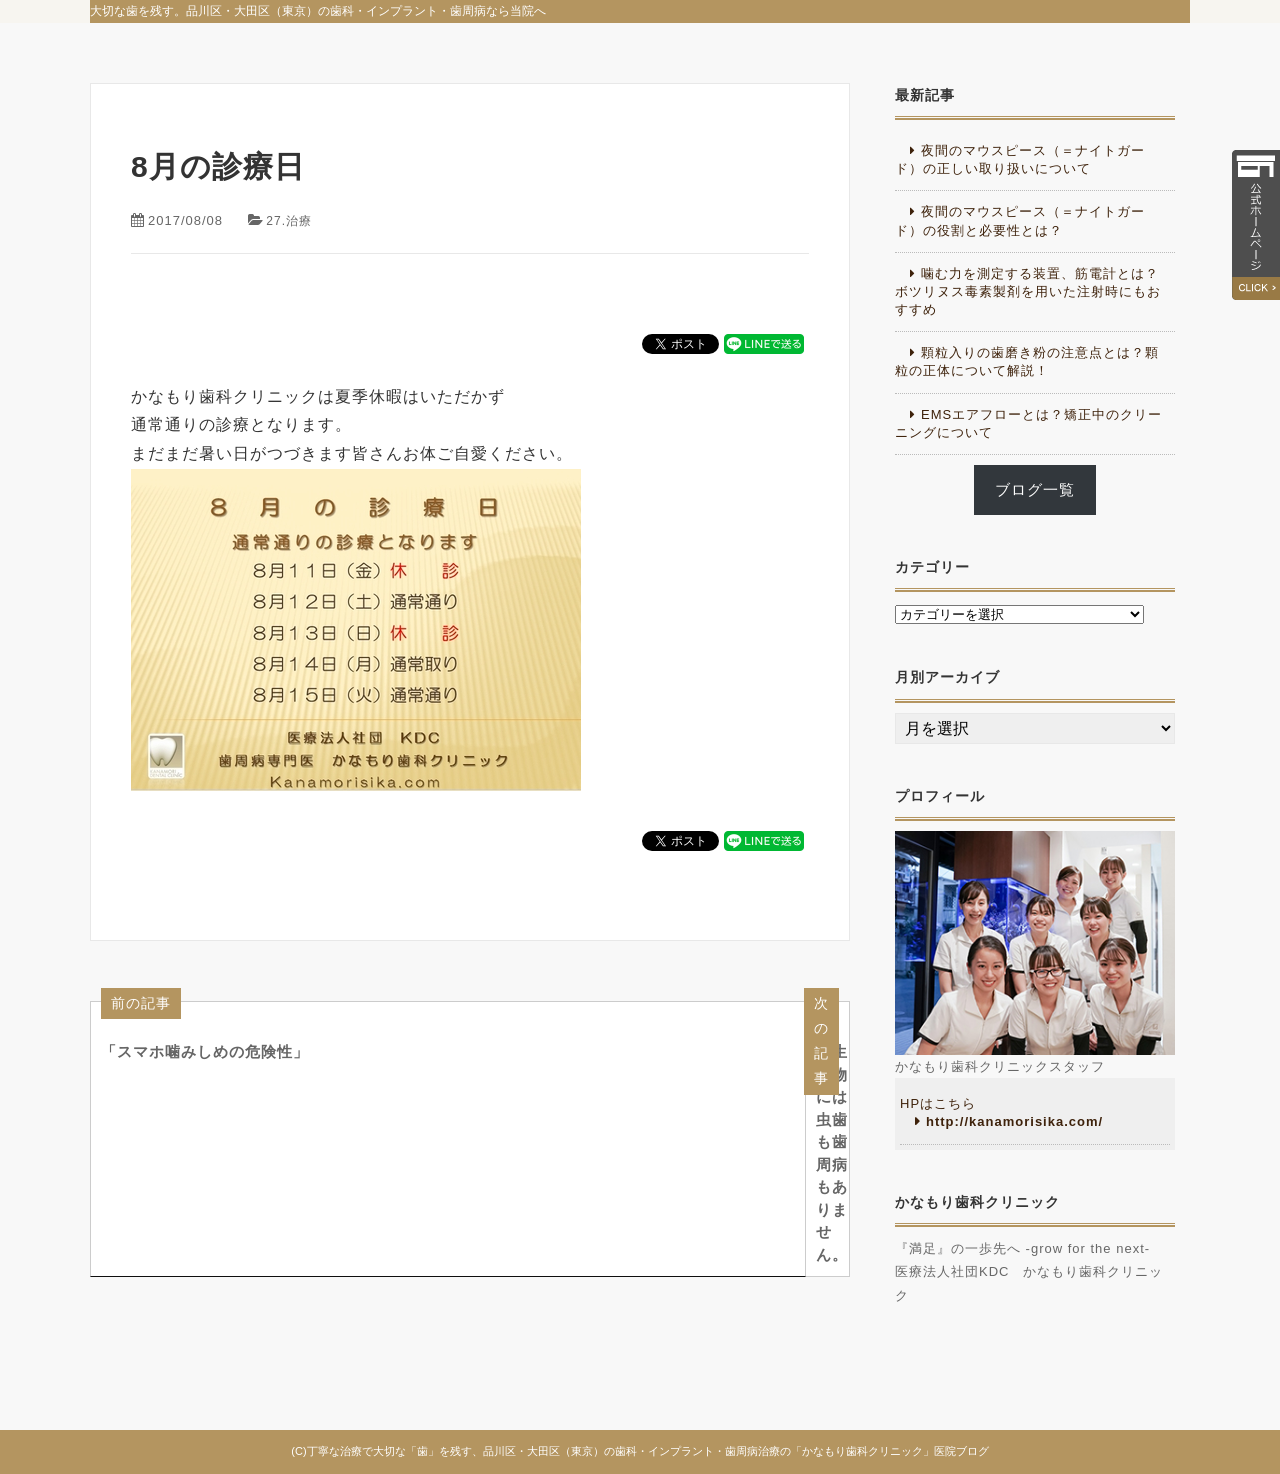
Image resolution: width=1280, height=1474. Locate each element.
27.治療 (290, 220)
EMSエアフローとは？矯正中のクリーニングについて (1028, 423)
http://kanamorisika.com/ (1014, 1121)
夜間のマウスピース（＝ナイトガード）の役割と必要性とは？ (1020, 220)
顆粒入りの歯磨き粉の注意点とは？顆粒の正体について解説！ (1027, 361)
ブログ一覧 (1035, 490)
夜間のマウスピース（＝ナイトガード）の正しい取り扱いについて (1020, 159)
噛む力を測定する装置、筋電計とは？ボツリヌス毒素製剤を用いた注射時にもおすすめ (1028, 291)
